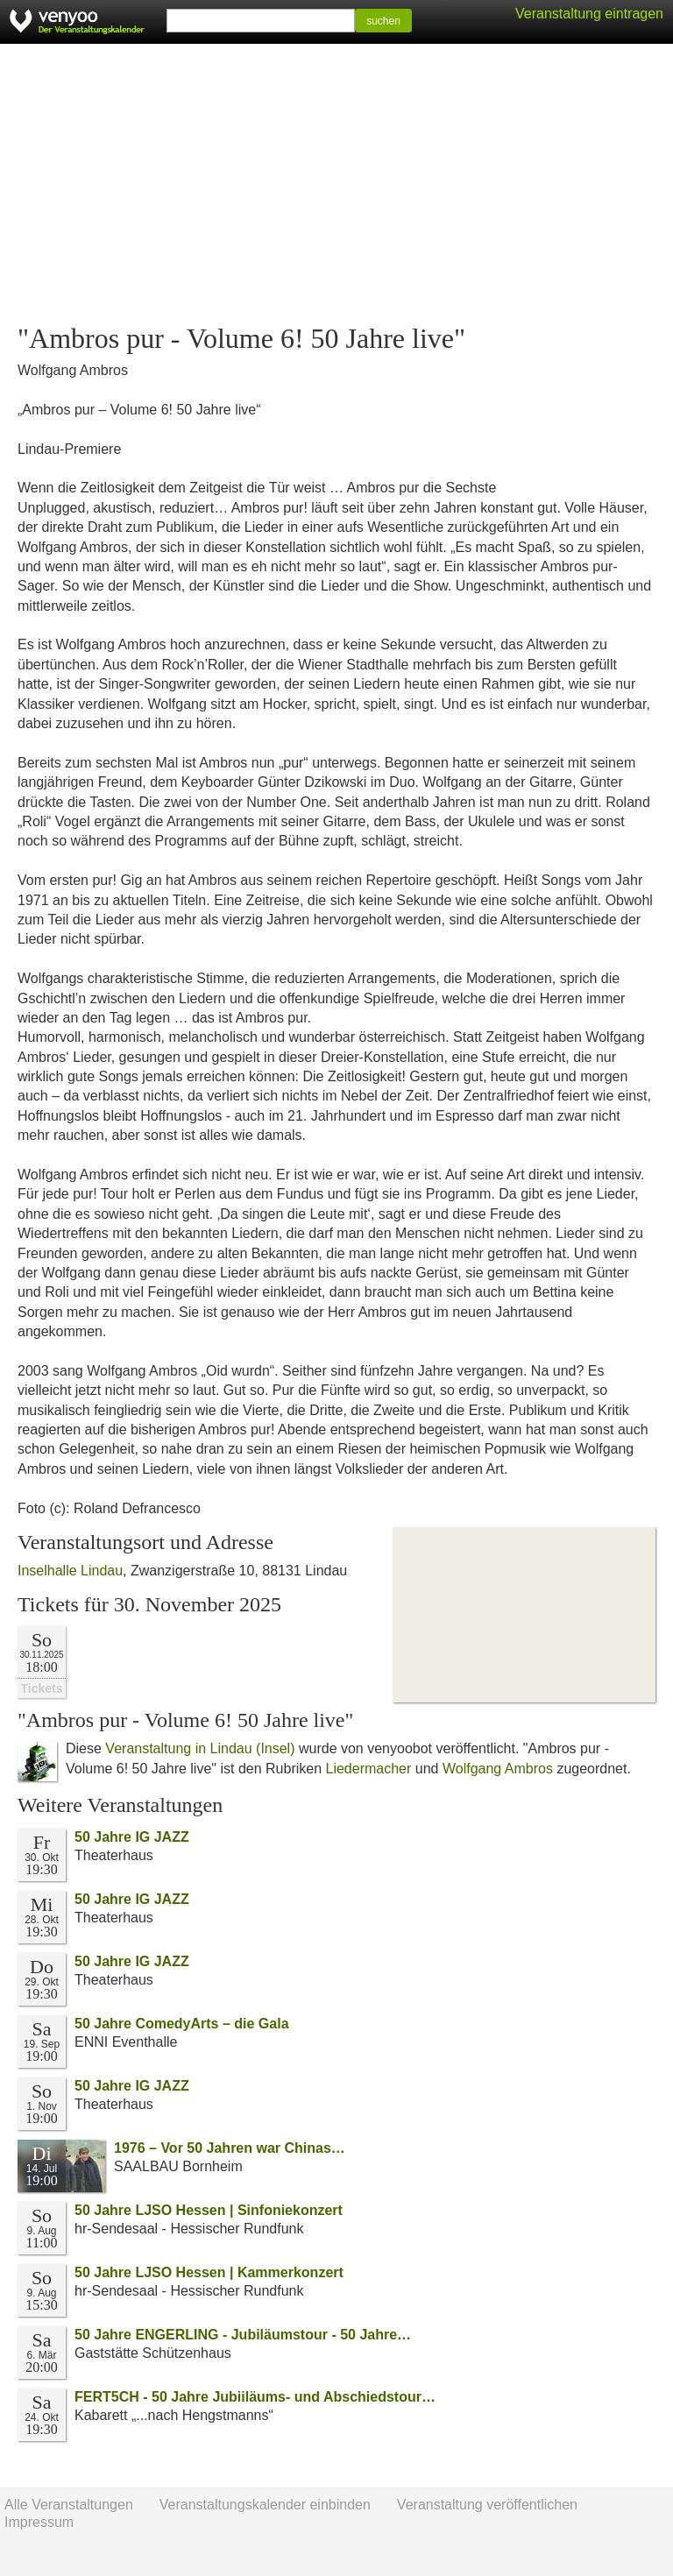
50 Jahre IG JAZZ (131, 1836)
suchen (383, 21)
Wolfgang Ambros (498, 1768)
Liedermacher (369, 1768)
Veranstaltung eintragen (589, 13)
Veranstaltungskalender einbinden (265, 2504)
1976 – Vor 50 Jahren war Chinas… (229, 2148)
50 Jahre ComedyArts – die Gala (181, 2023)
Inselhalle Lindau (70, 1570)
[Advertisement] (336, 184)
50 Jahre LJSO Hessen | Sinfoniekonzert (208, 2210)
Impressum (39, 2522)
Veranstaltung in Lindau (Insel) (199, 1748)
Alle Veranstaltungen (68, 2504)
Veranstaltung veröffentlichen (487, 2504)
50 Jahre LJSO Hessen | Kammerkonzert (209, 2272)
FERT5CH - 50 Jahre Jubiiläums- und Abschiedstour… (255, 2396)
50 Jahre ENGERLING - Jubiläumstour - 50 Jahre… (242, 2334)
